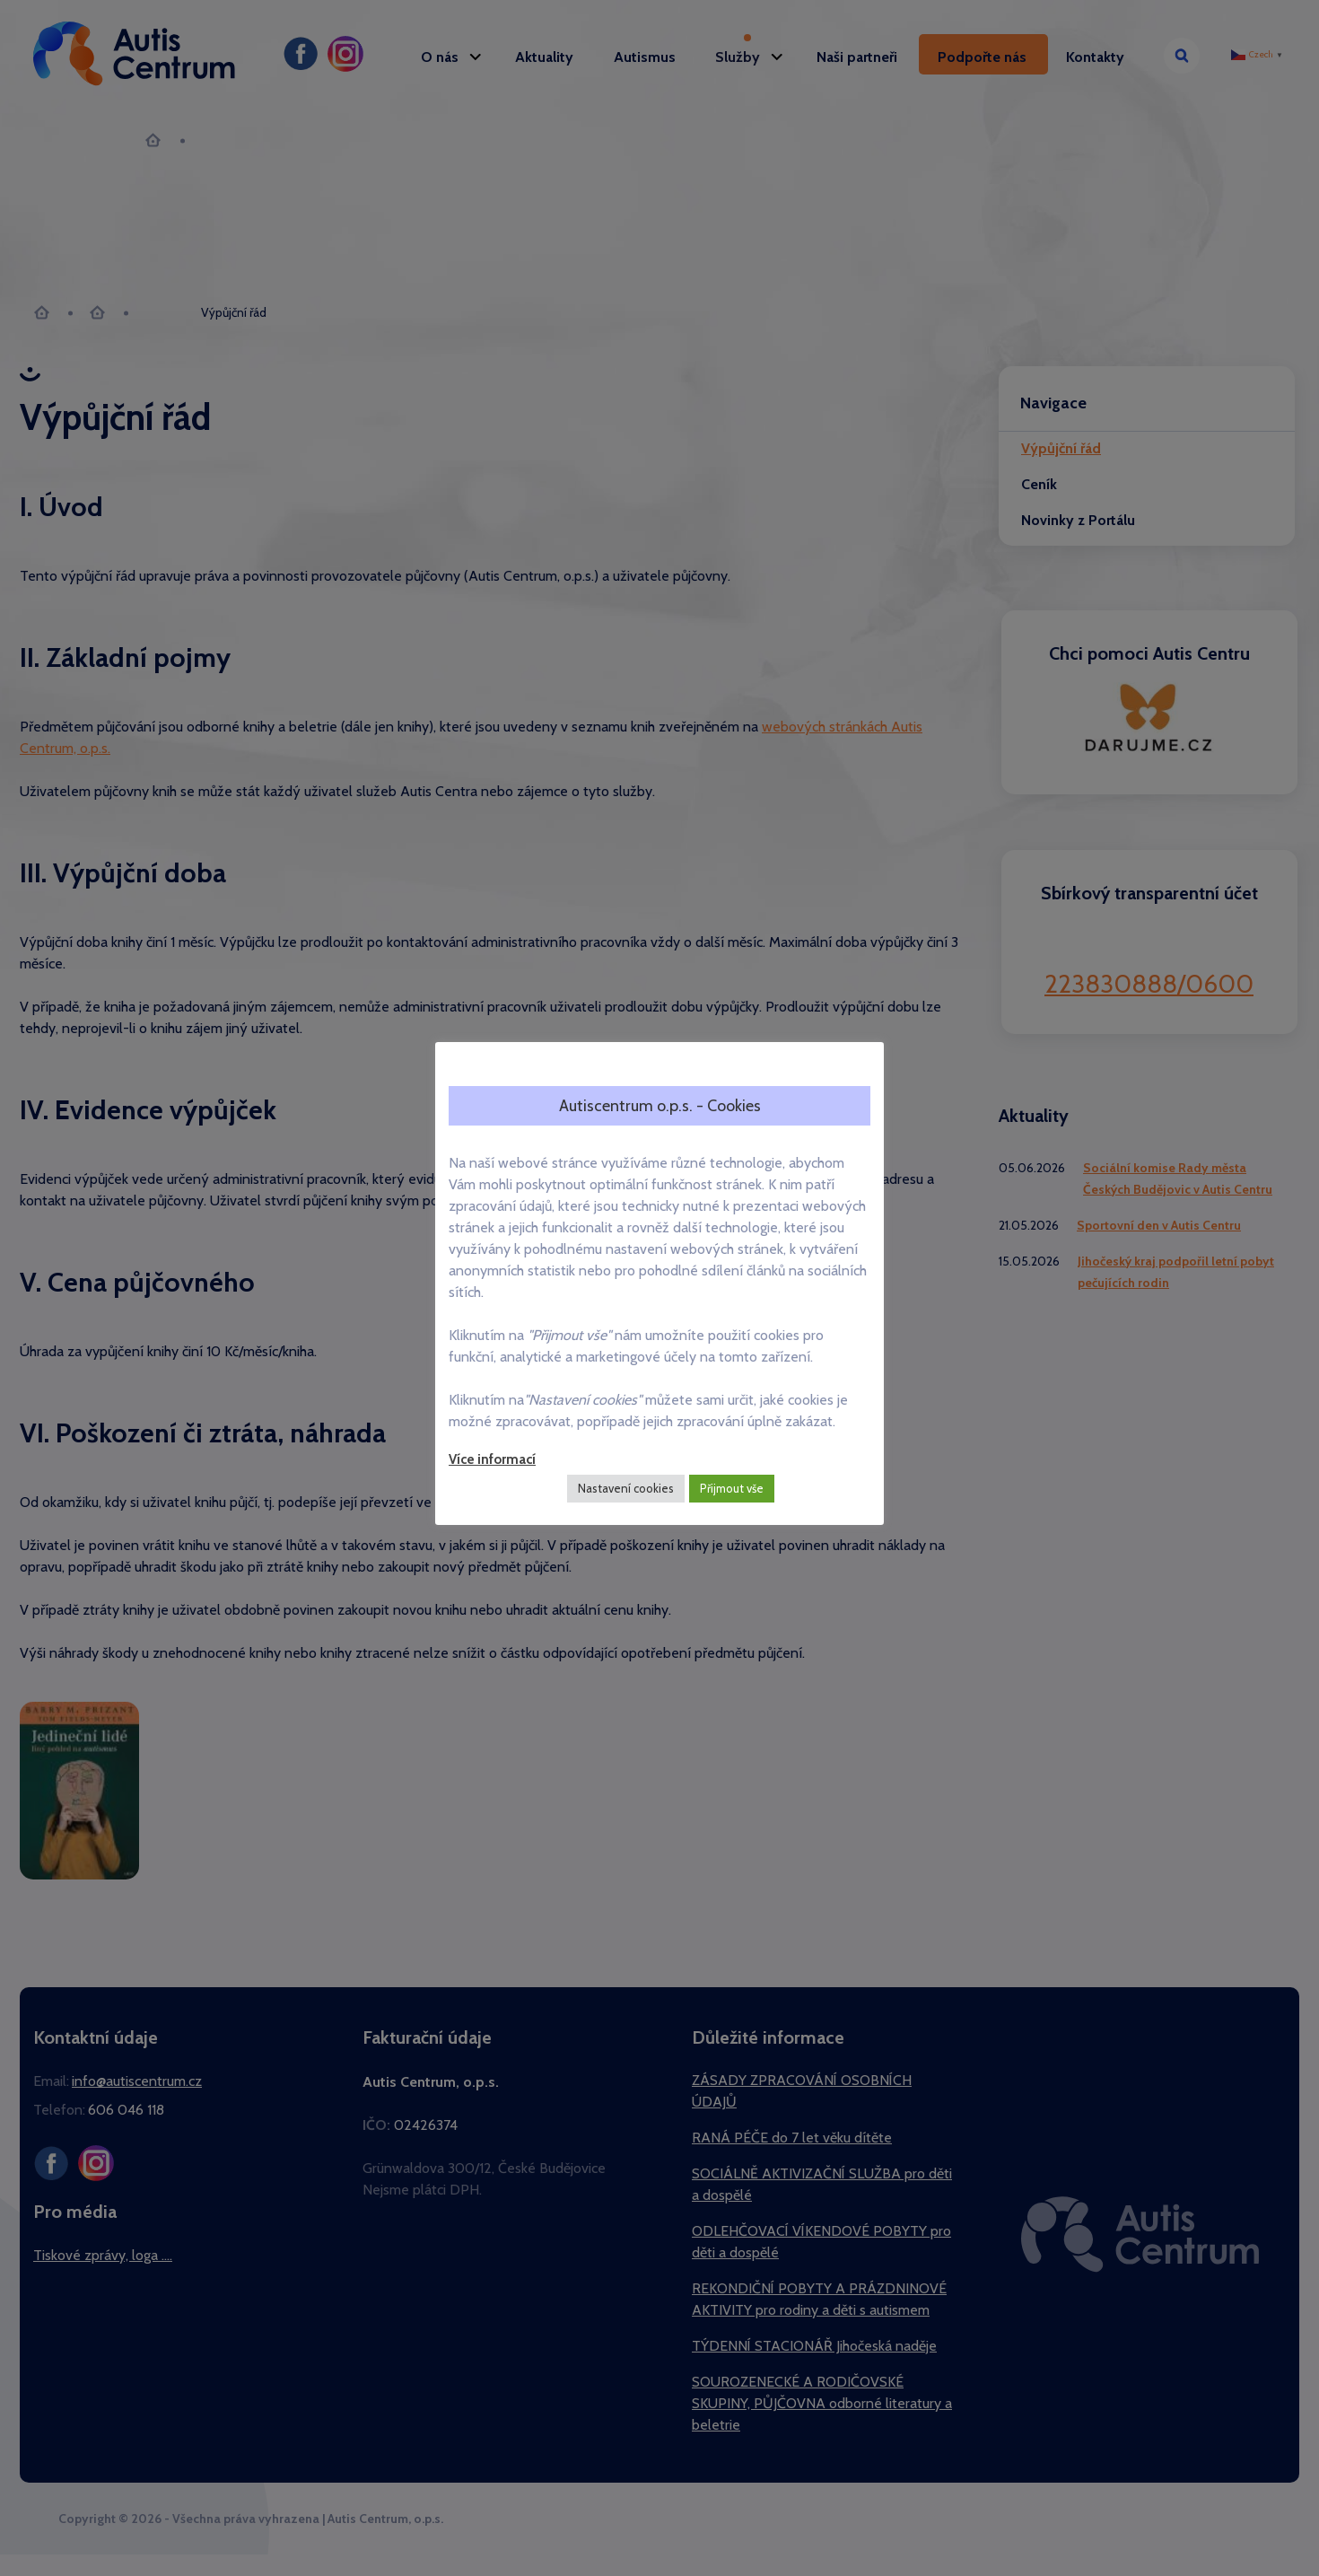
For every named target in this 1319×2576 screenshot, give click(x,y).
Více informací (492, 1459)
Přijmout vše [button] (732, 1488)
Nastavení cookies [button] (626, 1488)
